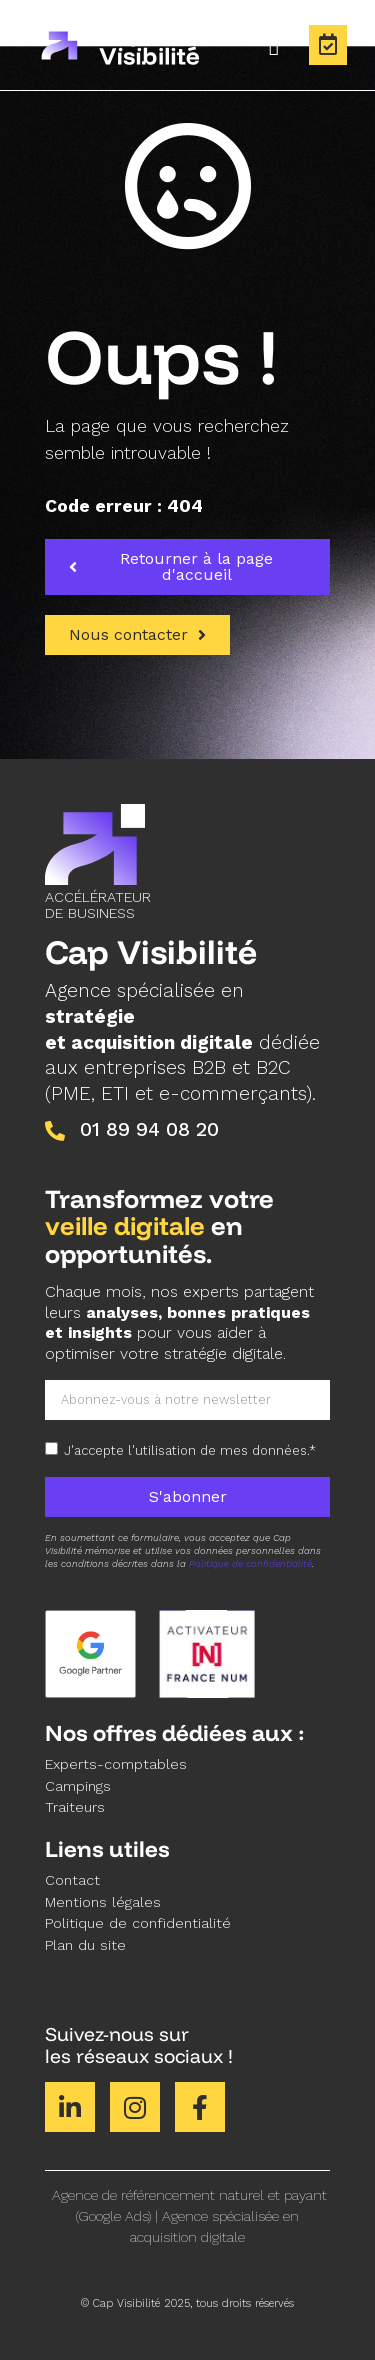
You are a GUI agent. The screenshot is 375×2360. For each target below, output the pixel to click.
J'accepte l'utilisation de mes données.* (190, 1450)
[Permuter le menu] (274, 45)
